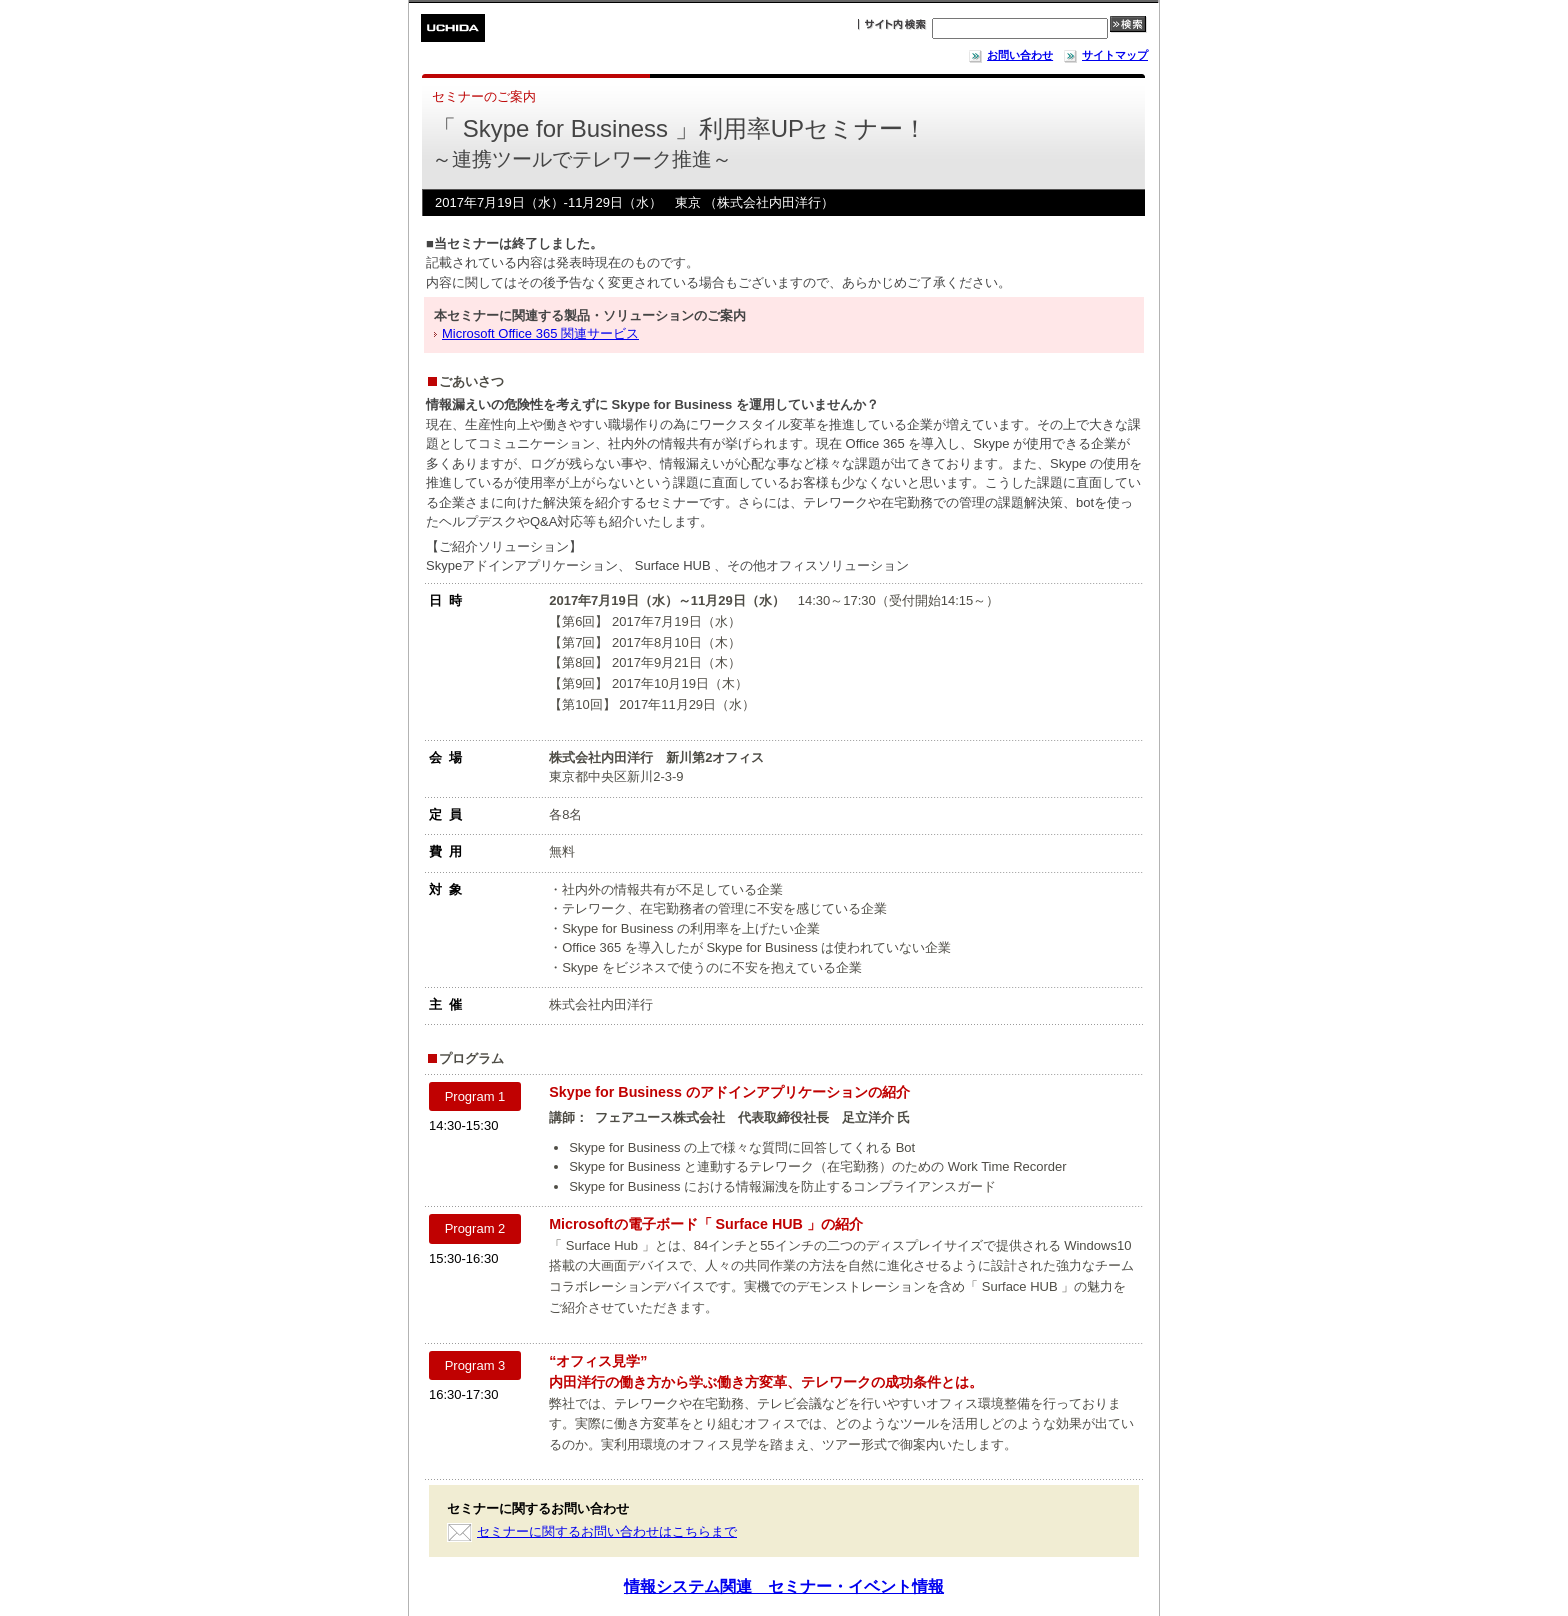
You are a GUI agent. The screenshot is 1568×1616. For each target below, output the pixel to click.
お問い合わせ (1010, 55)
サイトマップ (1105, 55)
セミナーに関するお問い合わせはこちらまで (607, 1531)
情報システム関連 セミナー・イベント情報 (784, 1586)
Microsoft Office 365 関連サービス (540, 333)
